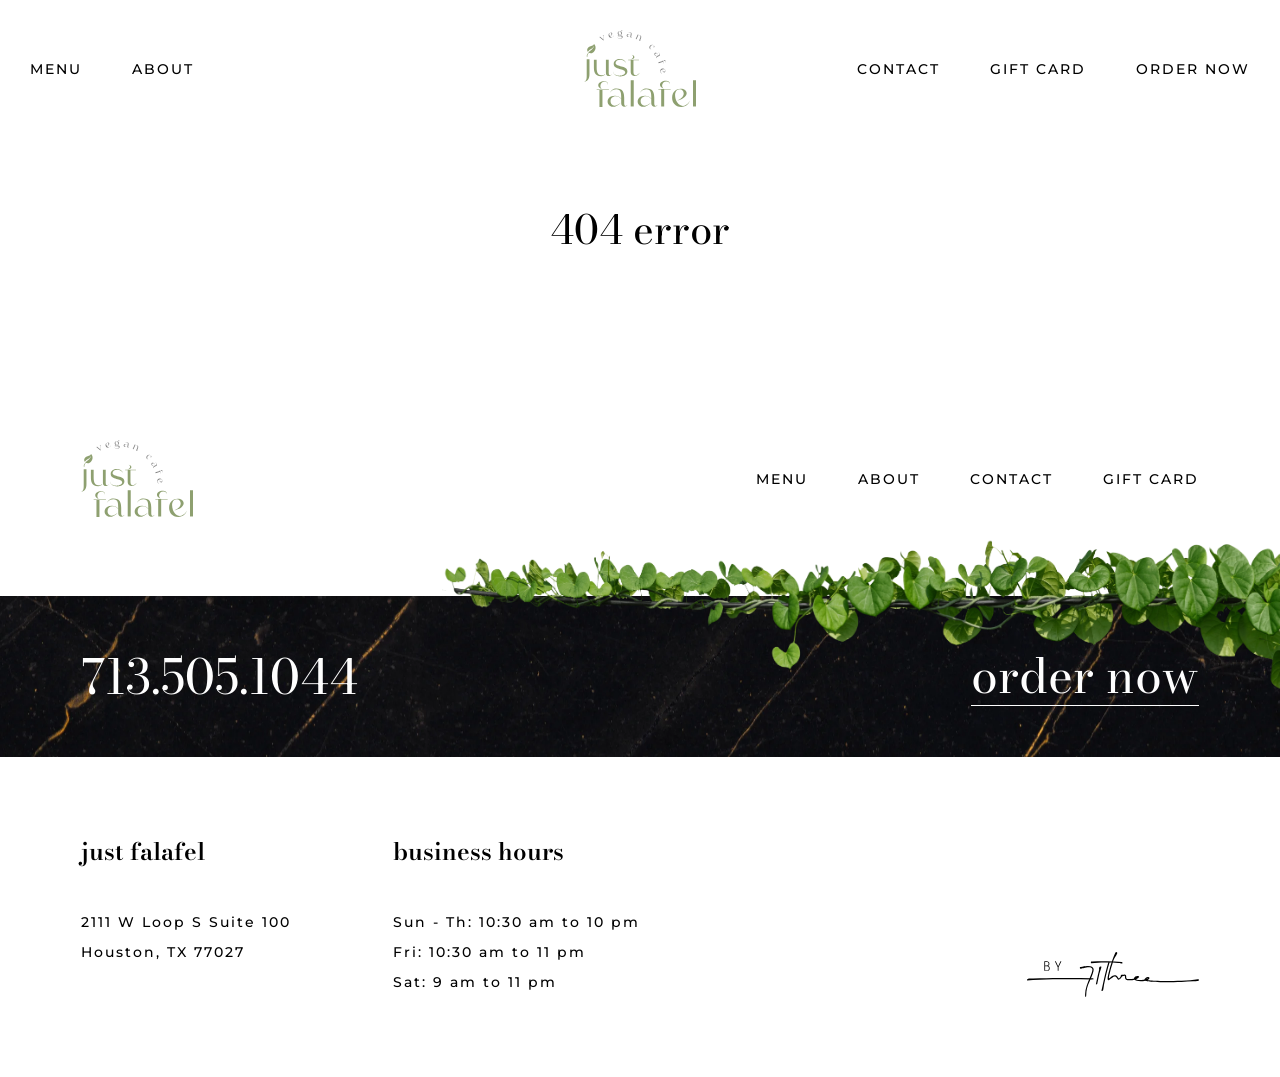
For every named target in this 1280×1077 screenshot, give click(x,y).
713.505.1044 (219, 677)
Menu (56, 69)
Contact (898, 69)
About (163, 69)
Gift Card (1038, 69)
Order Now (1193, 69)
